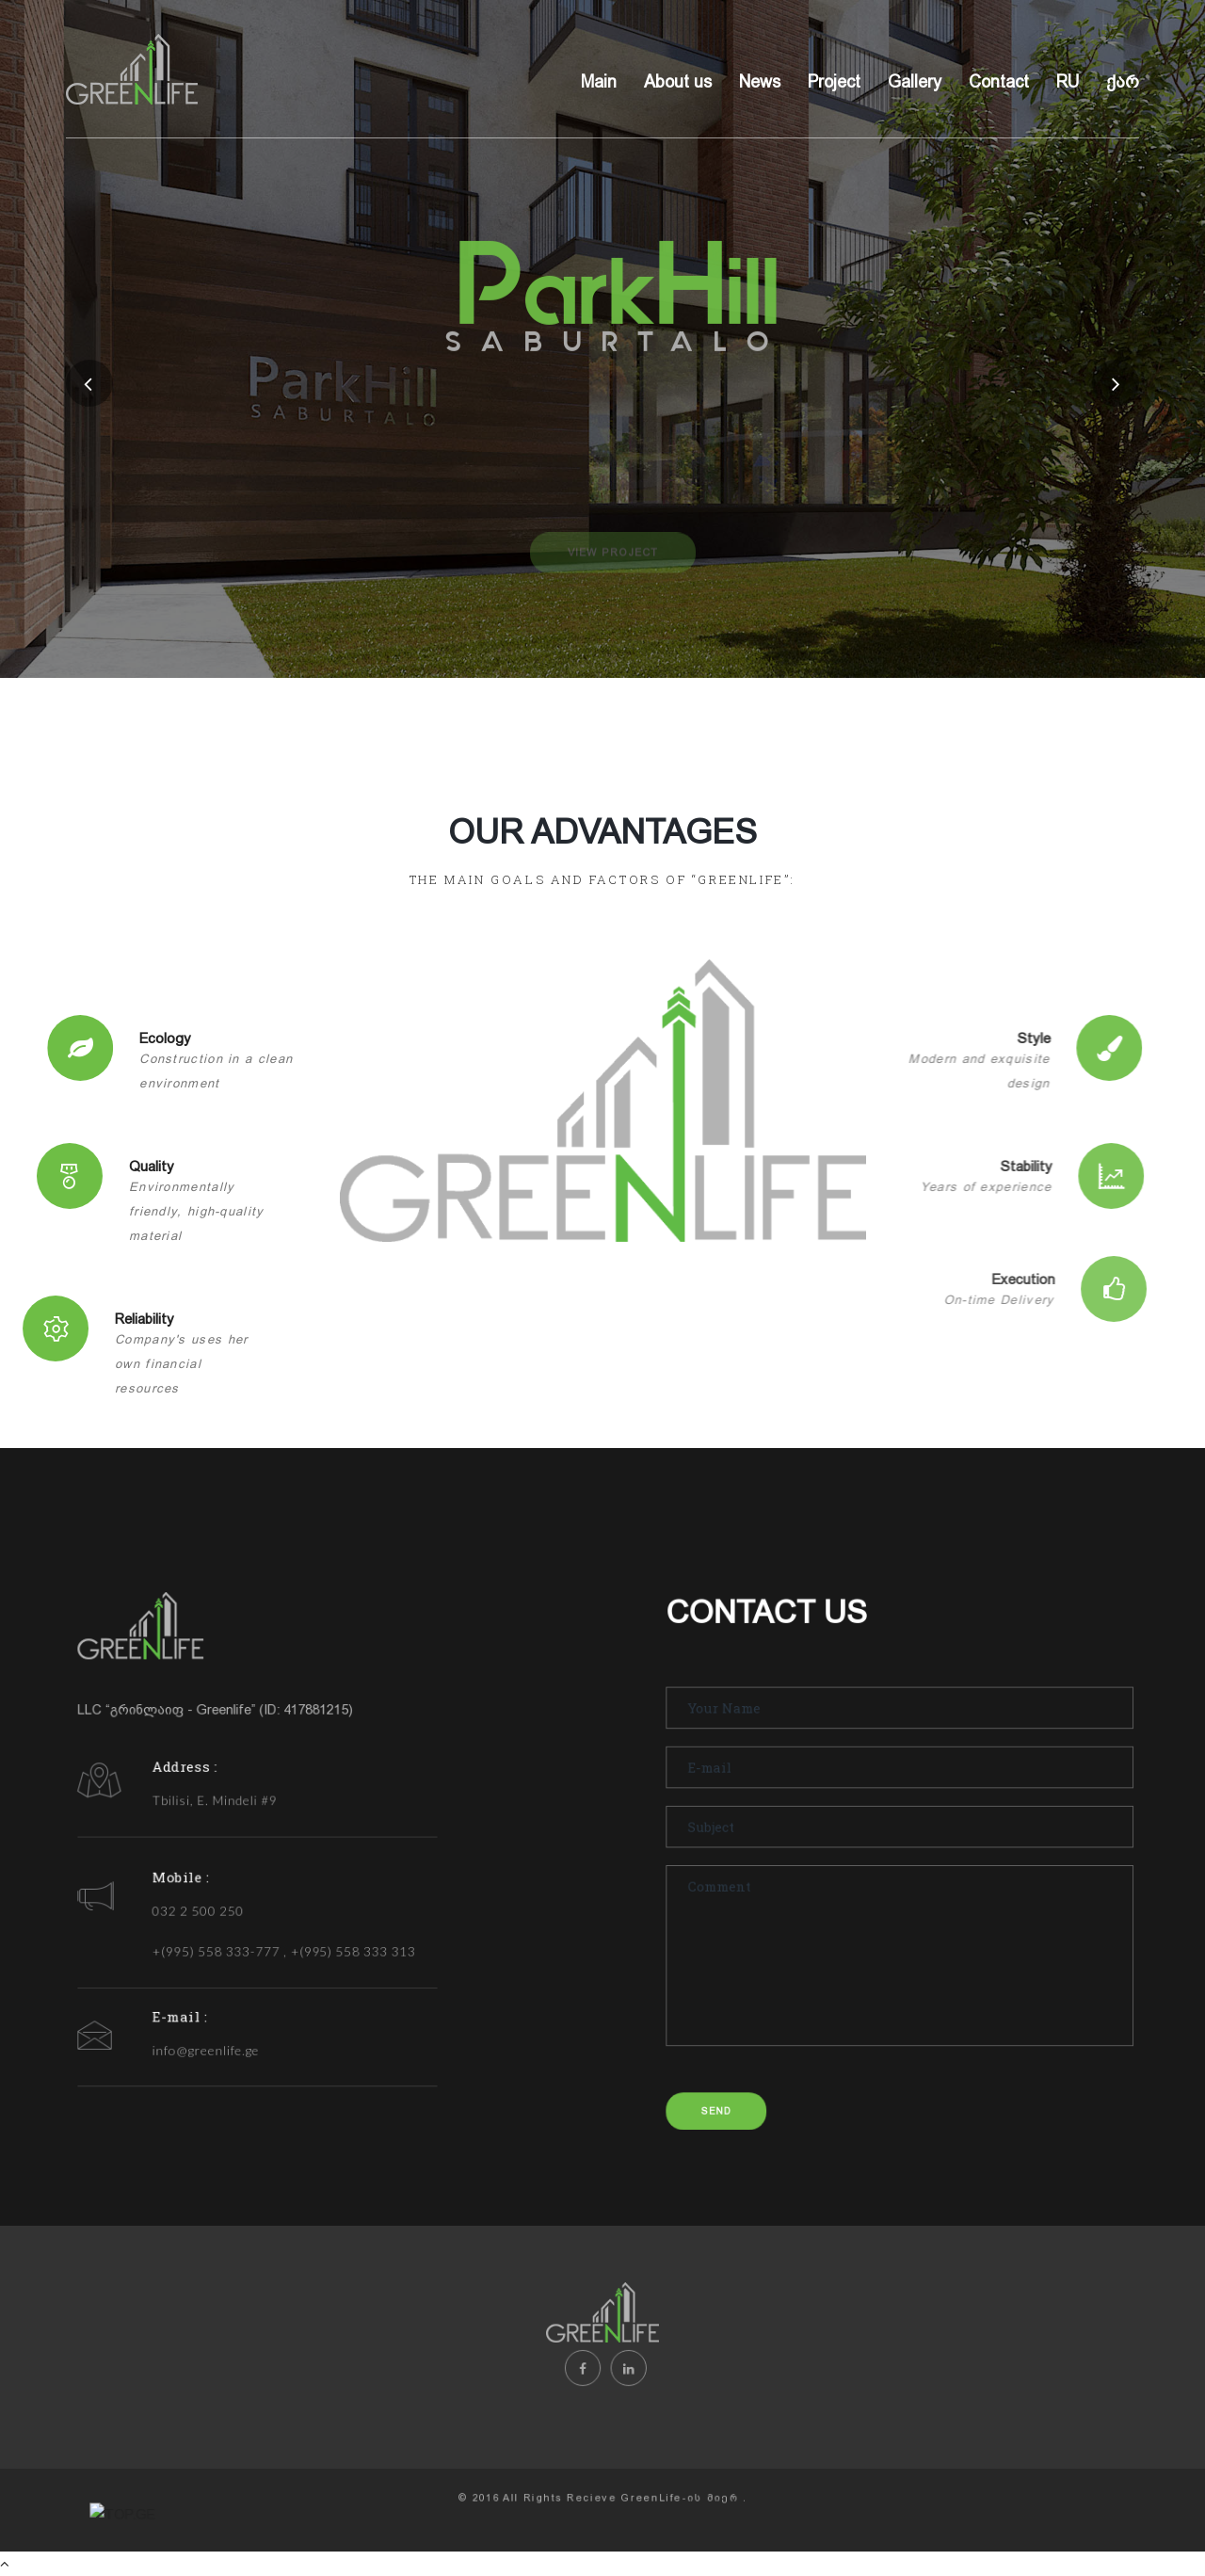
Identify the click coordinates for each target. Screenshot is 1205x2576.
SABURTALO (617, 364)
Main (599, 82)
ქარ (1122, 82)
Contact (999, 82)
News (759, 82)
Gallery (914, 82)
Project (834, 82)
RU (1067, 82)
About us (678, 82)
